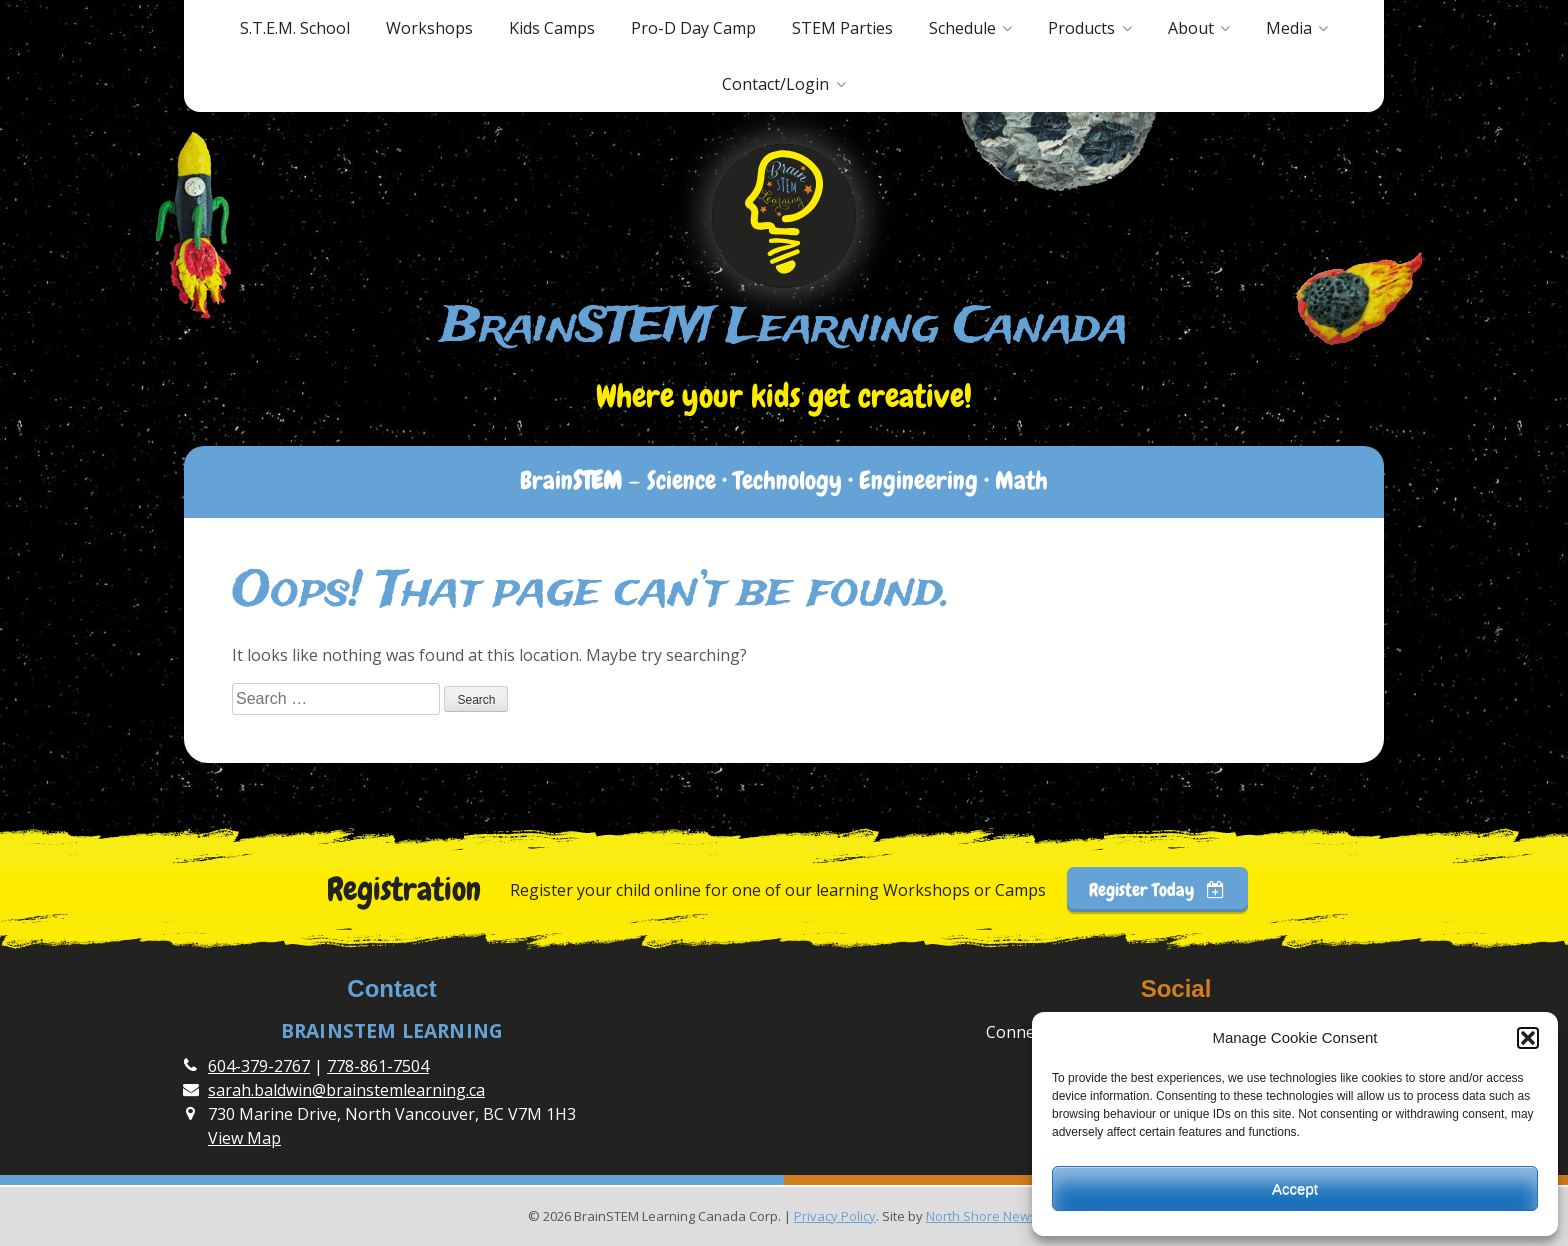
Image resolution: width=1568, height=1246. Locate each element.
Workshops (429, 28)
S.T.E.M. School (295, 28)
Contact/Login (775, 84)
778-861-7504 (378, 1066)
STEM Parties (842, 28)
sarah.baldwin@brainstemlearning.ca (346, 1090)
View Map (244, 1138)
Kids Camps (552, 28)
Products (1081, 28)
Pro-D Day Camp (693, 28)
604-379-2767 (259, 1066)
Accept (1295, 1188)
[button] (1528, 1038)
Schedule (962, 28)
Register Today (1157, 889)
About (1191, 28)
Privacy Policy (835, 1216)
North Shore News (981, 1216)
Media (1289, 28)
